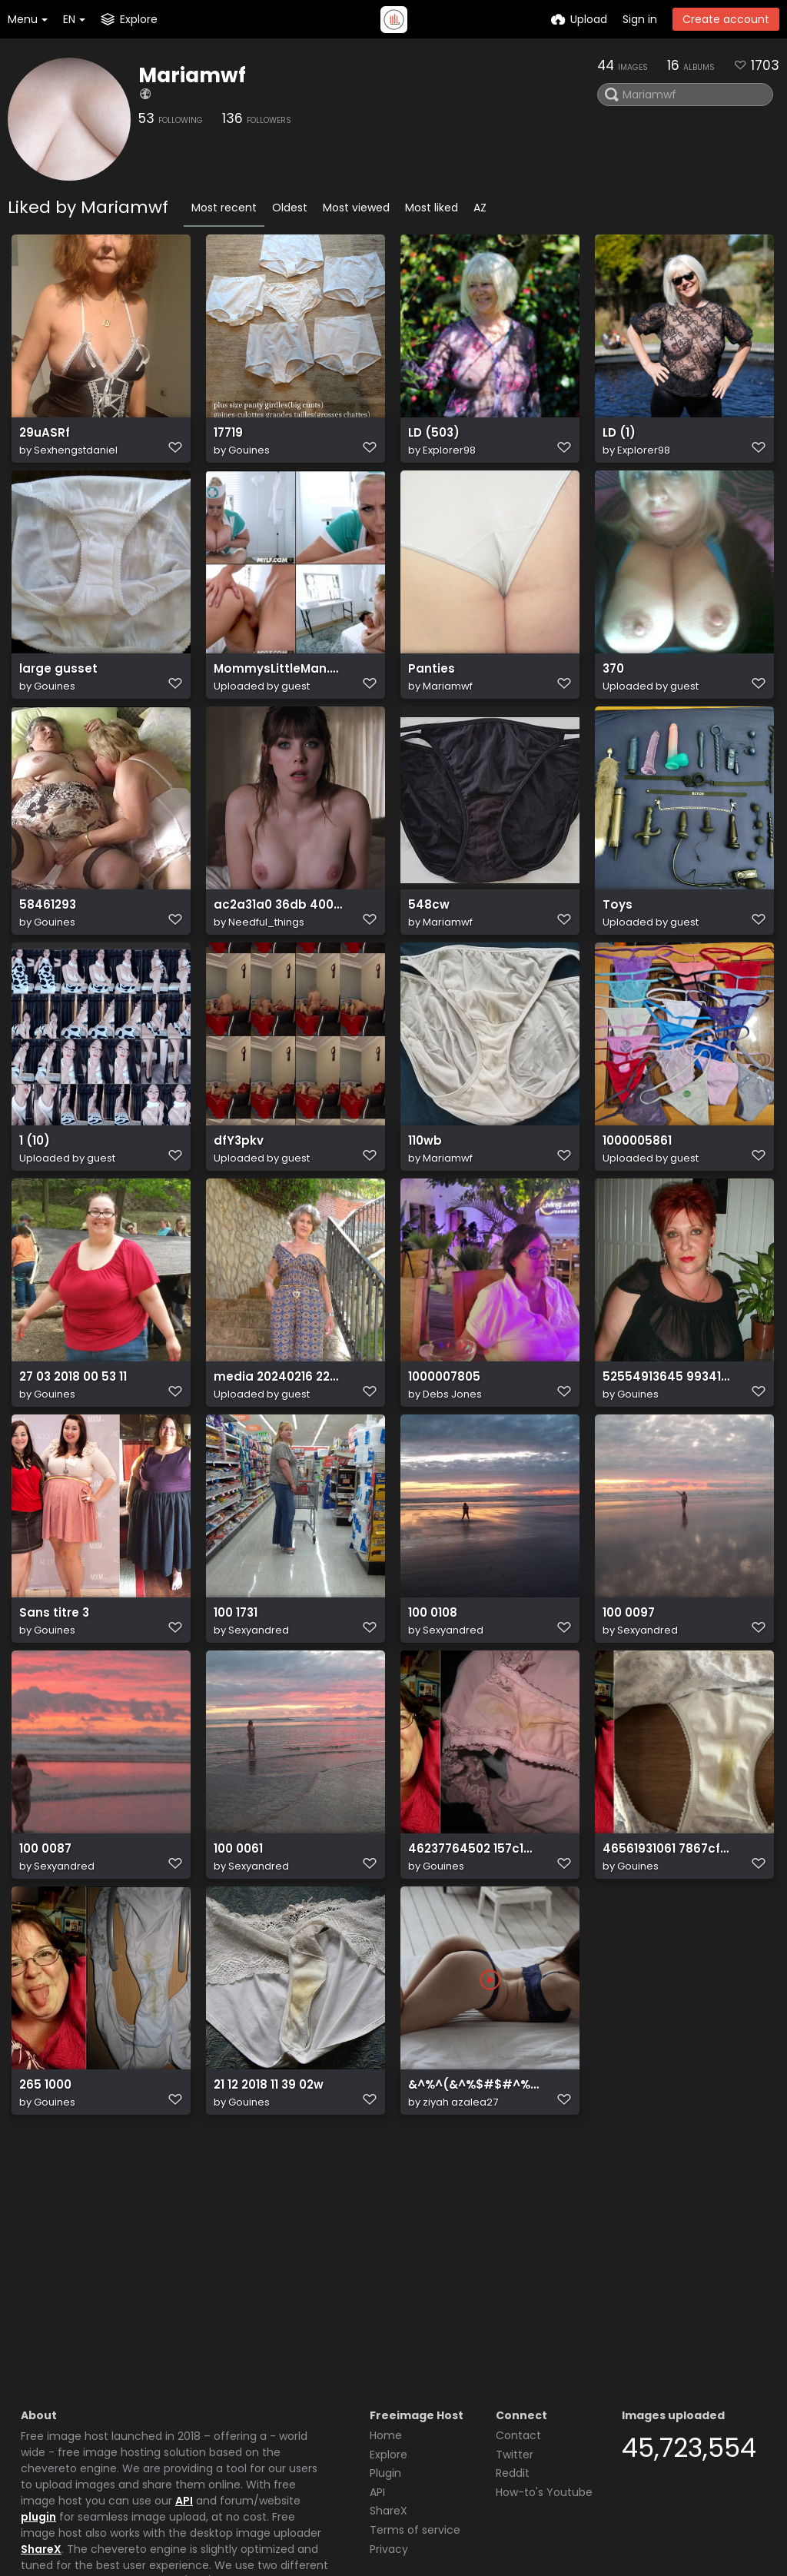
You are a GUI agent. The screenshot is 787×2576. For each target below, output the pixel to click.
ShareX (41, 2433)
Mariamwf (192, 75)
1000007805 (443, 1455)
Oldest (289, 207)
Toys (616, 947)
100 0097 (628, 1708)
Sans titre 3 (51, 1708)
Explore (388, 2339)
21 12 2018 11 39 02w (265, 2216)
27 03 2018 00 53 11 (70, 1455)
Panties (429, 693)
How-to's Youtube (544, 2377)
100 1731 (235, 1708)
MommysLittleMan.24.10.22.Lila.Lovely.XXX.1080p (279, 693)
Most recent (224, 207)
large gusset (55, 693)
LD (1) (618, 440)
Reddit (513, 2357)
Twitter (514, 2339)
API (184, 2385)
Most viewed (356, 207)
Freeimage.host (131, 2521)
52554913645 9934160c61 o (668, 1455)
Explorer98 (449, 457)
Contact (518, 2320)
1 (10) (33, 1201)
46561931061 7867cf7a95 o (668, 1962)
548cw (427, 947)
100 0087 (44, 1962)
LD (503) (432, 440)
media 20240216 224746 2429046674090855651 (279, 1455)
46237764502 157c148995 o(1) (473, 1962)
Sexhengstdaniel (76, 457)
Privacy (389, 2433)
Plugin (385, 2357)
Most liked (431, 207)
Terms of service (415, 2414)
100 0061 (237, 1962)
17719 (228, 440)
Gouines (249, 457)
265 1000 (44, 2216)
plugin (38, 2401)
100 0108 (432, 1708)
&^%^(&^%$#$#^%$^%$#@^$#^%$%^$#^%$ (473, 2216)
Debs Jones (452, 1471)
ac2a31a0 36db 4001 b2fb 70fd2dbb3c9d (279, 947)
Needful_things (266, 964)
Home (386, 2320)
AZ (479, 207)
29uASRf (42, 440)
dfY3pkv (237, 1201)
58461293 (45, 947)
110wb (424, 1201)
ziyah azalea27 (460, 2232)
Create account (725, 19)
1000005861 (636, 1201)
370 (613, 693)
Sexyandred (258, 1725)
